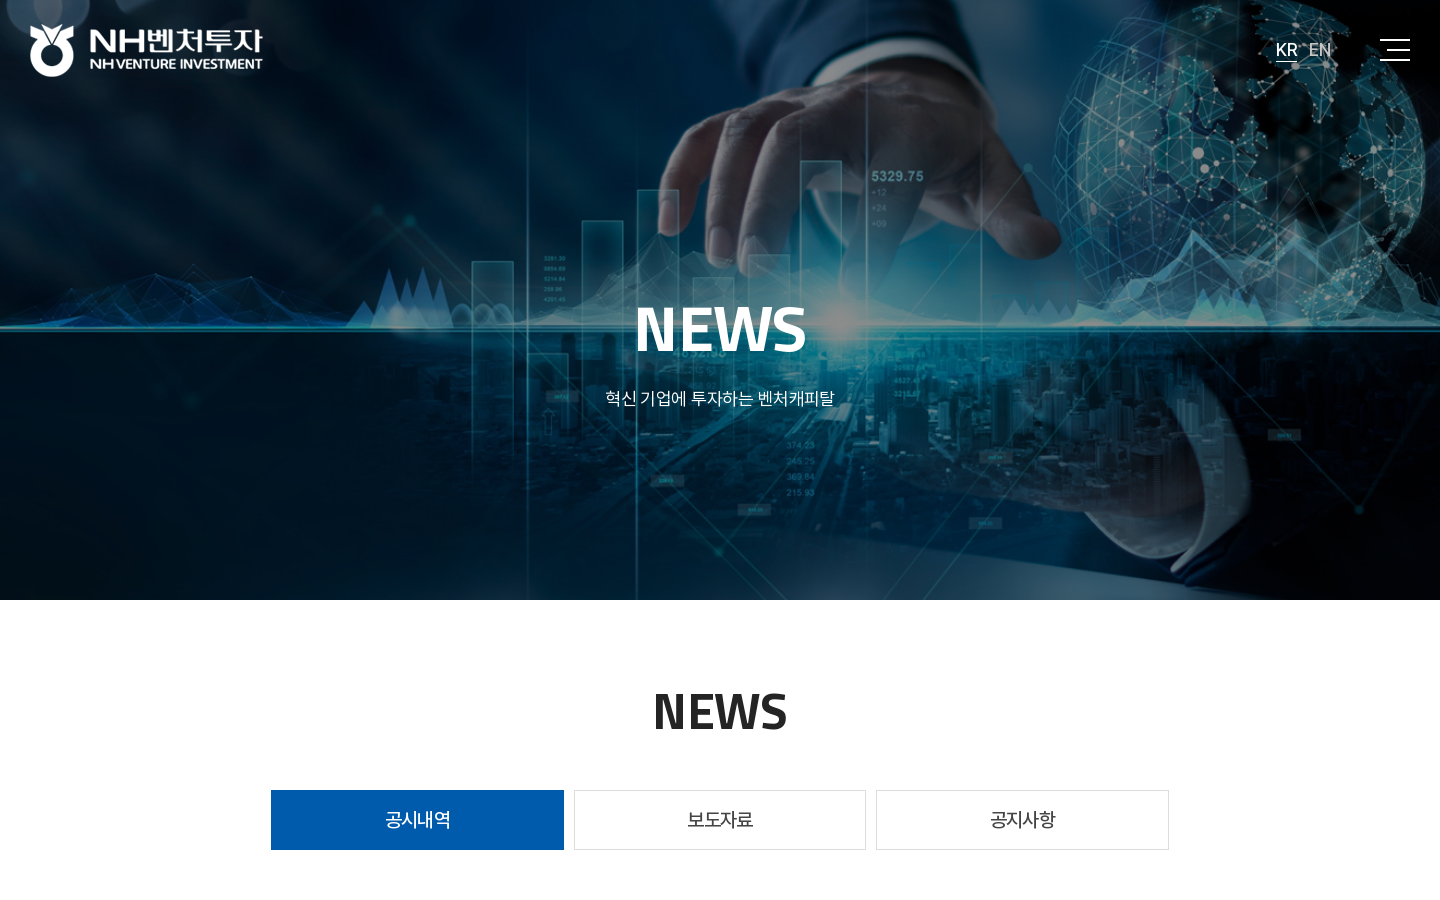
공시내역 (418, 820)
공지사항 (1023, 820)
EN (1319, 49)
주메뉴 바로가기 (0, 0)
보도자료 (720, 820)
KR (1286, 49)
